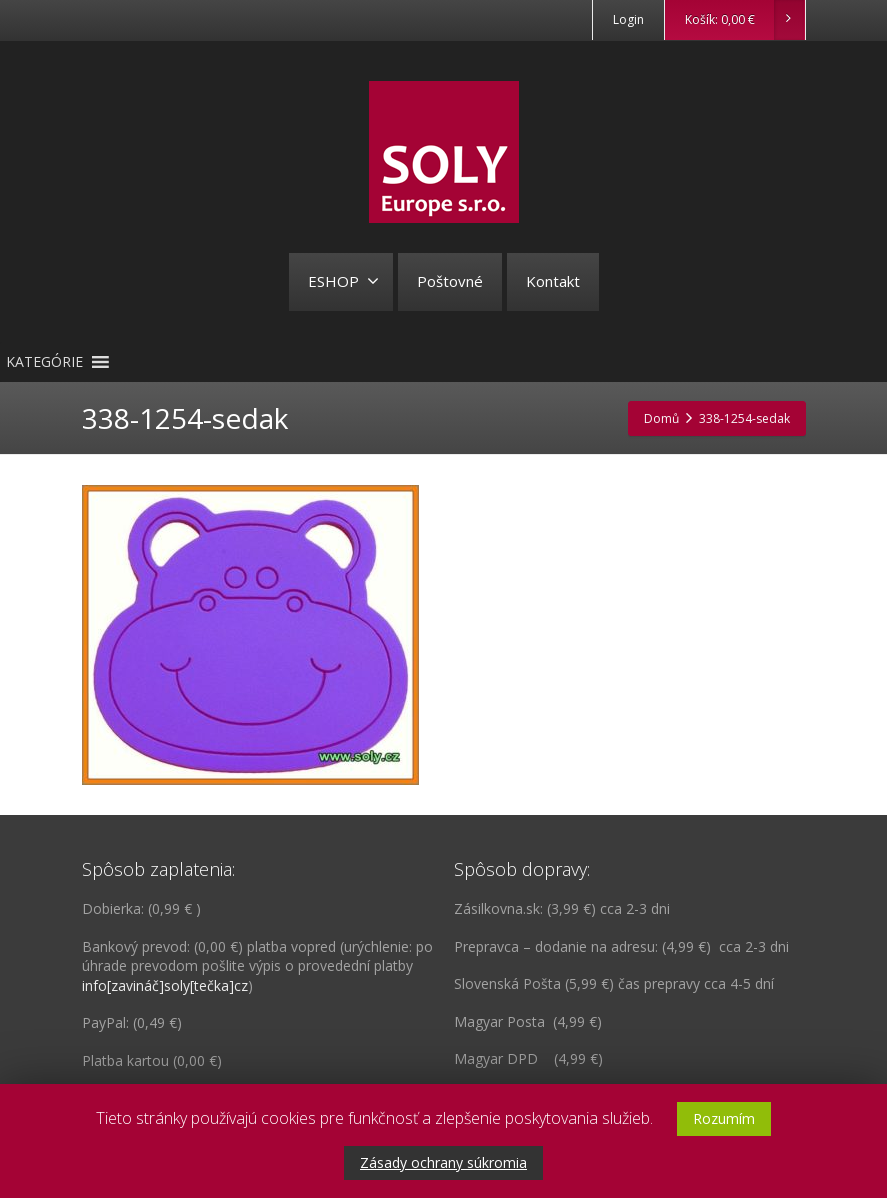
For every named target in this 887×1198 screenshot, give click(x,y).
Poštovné (450, 281)
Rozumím (724, 1118)
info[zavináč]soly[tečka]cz (165, 985)
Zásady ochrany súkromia (443, 1162)
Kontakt (553, 281)
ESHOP (343, 281)
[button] (44, 362)
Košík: (744, 20)
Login (628, 19)
